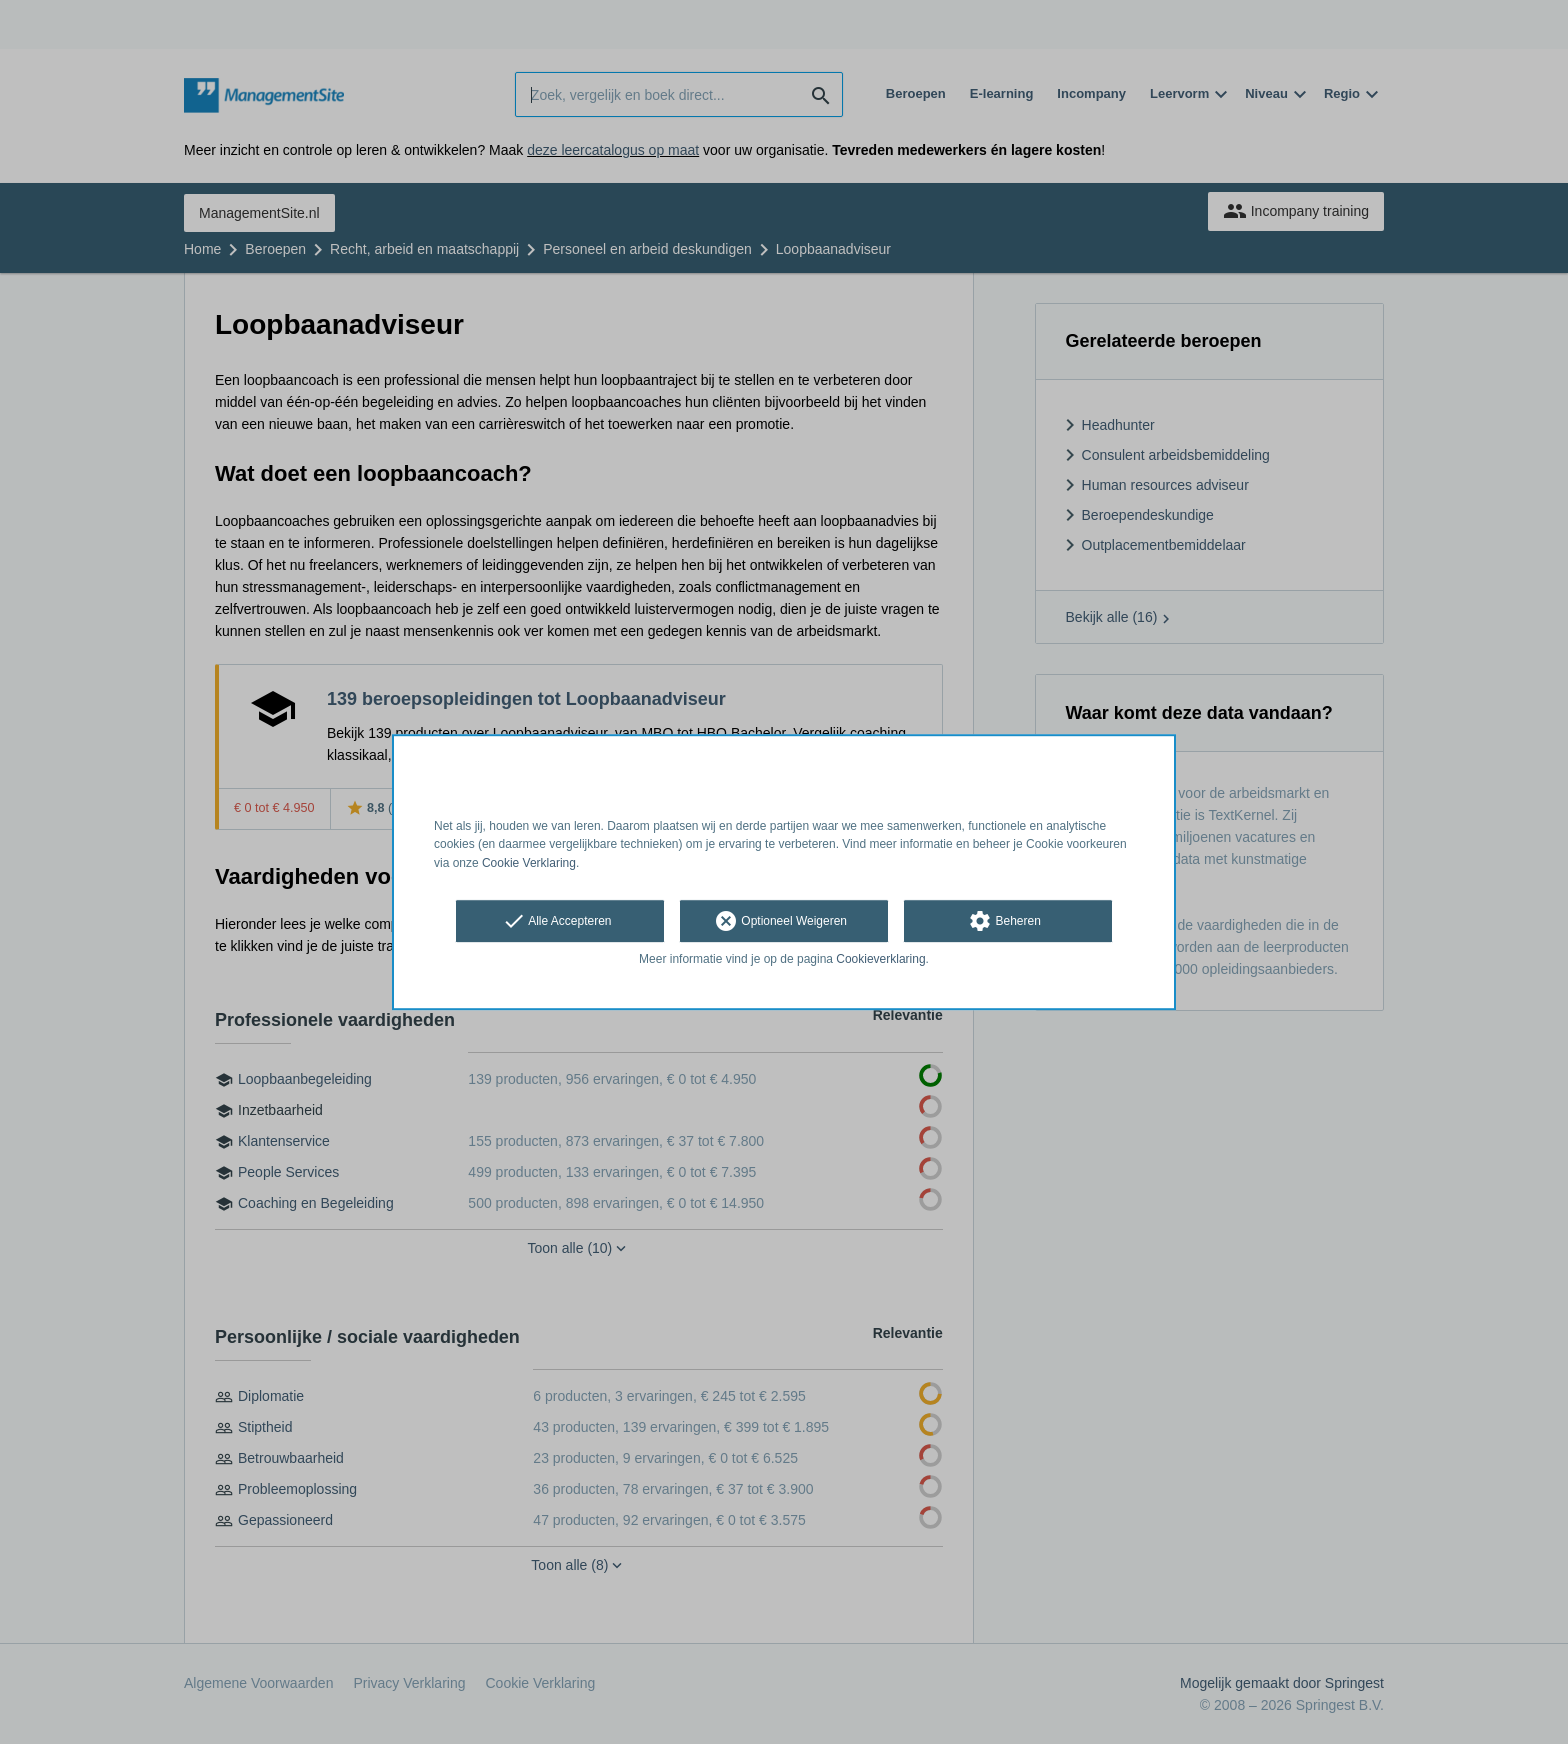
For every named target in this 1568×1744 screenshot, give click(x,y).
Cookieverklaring (880, 959)
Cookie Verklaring (529, 863)
